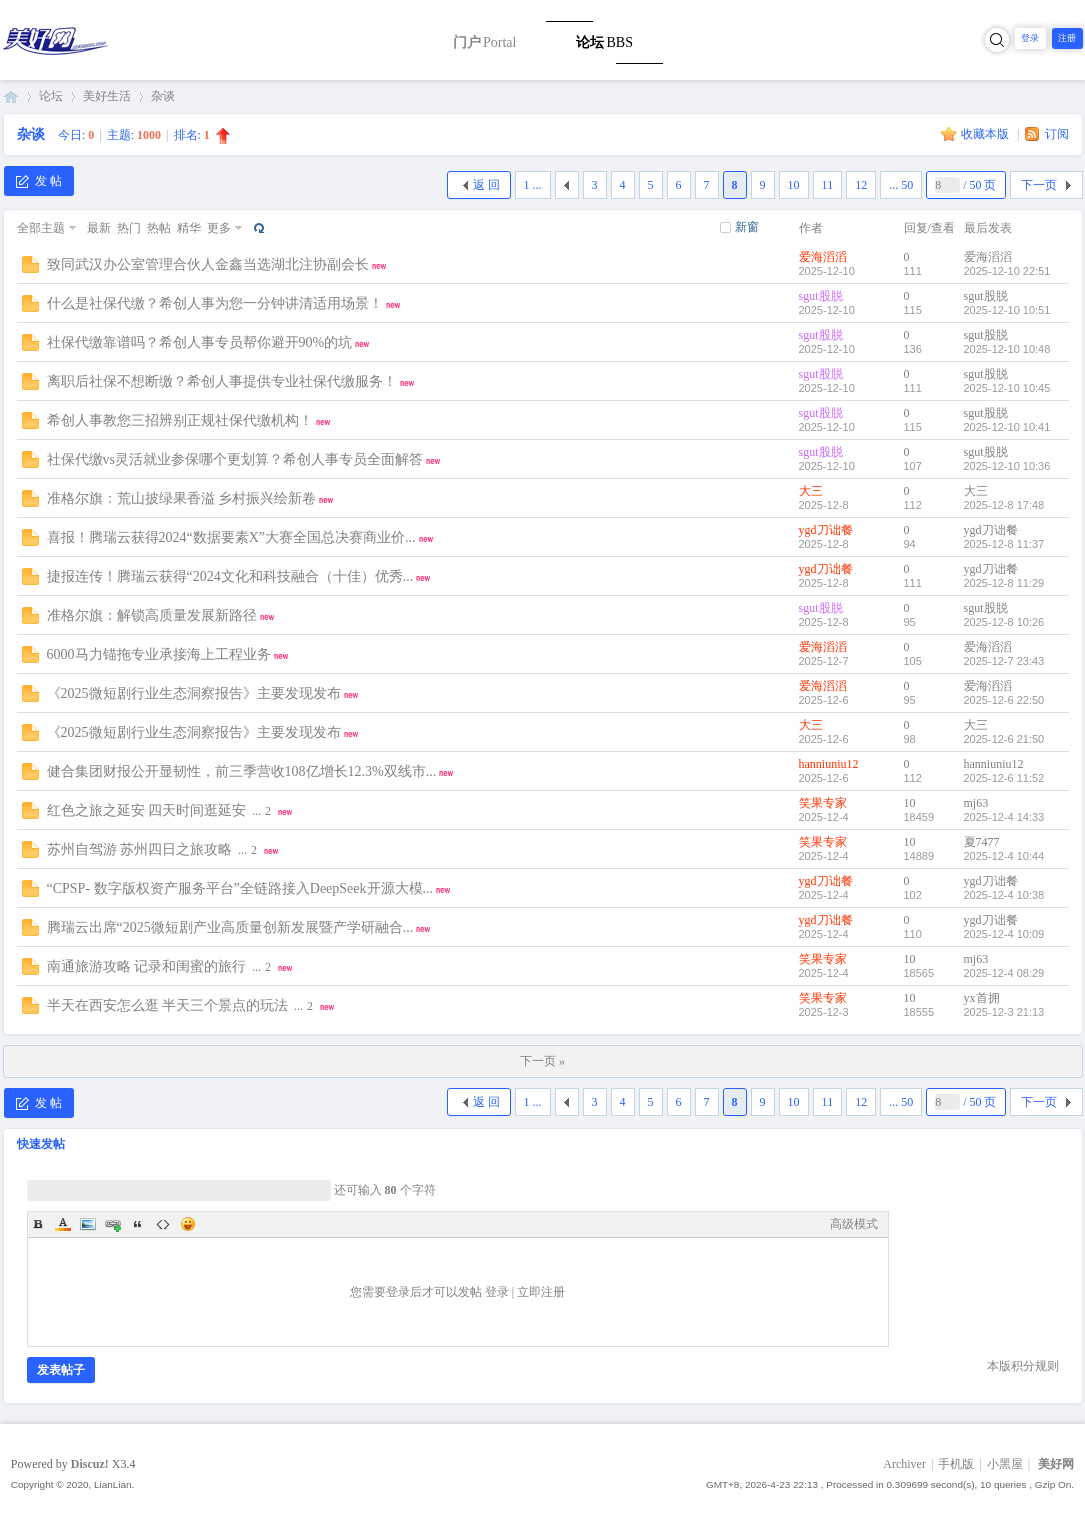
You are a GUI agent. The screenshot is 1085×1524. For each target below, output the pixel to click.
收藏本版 (986, 134)
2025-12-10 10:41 (1007, 427)
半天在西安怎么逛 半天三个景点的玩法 (168, 1005)
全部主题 (41, 228)
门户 (484, 42)
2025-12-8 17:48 (1004, 505)
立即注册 (541, 1292)
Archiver (904, 1464)
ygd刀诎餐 (826, 530)
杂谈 (163, 96)
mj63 (976, 803)
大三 (811, 491)
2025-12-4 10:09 (1004, 934)
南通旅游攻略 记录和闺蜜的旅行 (147, 966)
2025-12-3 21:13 (1004, 1012)
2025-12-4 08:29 (1004, 973)
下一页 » (542, 1061)
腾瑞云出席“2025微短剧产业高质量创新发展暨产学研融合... (230, 927)
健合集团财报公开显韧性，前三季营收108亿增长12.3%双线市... (242, 771)
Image (88, 1224)
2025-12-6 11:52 (1004, 778)
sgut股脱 (821, 296)
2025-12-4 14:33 (1004, 817)
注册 (1067, 38)
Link (113, 1224)
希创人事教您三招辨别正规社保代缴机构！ (180, 420)
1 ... (533, 185)
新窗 (747, 227)
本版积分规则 (1023, 1366)
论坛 (604, 42)
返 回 (486, 185)
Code (163, 1224)
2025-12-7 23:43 (1004, 661)
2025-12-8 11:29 (1004, 583)
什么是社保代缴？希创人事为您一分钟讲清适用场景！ (215, 303)
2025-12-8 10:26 (1004, 622)
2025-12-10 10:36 (1007, 466)
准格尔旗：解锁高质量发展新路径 (152, 615)
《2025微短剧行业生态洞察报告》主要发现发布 (194, 693)
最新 (99, 228)
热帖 (159, 228)
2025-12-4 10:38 (1004, 895)
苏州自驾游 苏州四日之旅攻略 (140, 849)
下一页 (1039, 185)
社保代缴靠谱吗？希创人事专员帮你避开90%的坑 (200, 342)
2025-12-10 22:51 (1007, 271)
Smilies (188, 1224)
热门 (129, 228)
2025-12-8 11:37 (1004, 544)
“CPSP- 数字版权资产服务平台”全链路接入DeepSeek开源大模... (240, 888)
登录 (1030, 38)
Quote (138, 1224)
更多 (219, 228)
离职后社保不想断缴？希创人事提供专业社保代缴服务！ (222, 381)
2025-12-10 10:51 (1007, 310)
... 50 (901, 185)
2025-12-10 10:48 (1007, 349)
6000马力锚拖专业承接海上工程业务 (159, 654)
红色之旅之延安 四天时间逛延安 (147, 810)
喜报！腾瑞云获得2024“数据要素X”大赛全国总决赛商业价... (231, 537)
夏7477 (982, 842)
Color (63, 1224)
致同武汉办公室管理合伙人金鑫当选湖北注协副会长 (208, 264)
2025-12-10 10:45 (1007, 388)
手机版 (956, 1464)
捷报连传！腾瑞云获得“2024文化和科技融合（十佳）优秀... (230, 576)
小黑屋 (1005, 1464)
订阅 (1057, 134)
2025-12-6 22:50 (1004, 700)
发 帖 (39, 181)
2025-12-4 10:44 (1004, 856)
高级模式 (854, 1224)
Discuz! (90, 1464)
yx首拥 (982, 998)
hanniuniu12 (829, 764)
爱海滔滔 (823, 257)
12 (861, 185)
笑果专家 (823, 803)
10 (794, 185)
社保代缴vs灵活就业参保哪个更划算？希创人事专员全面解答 (235, 459)
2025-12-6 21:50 (1004, 739)
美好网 (11, 96)
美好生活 (107, 96)
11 (828, 185)
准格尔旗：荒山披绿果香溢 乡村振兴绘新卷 (182, 498)
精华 (189, 228)
